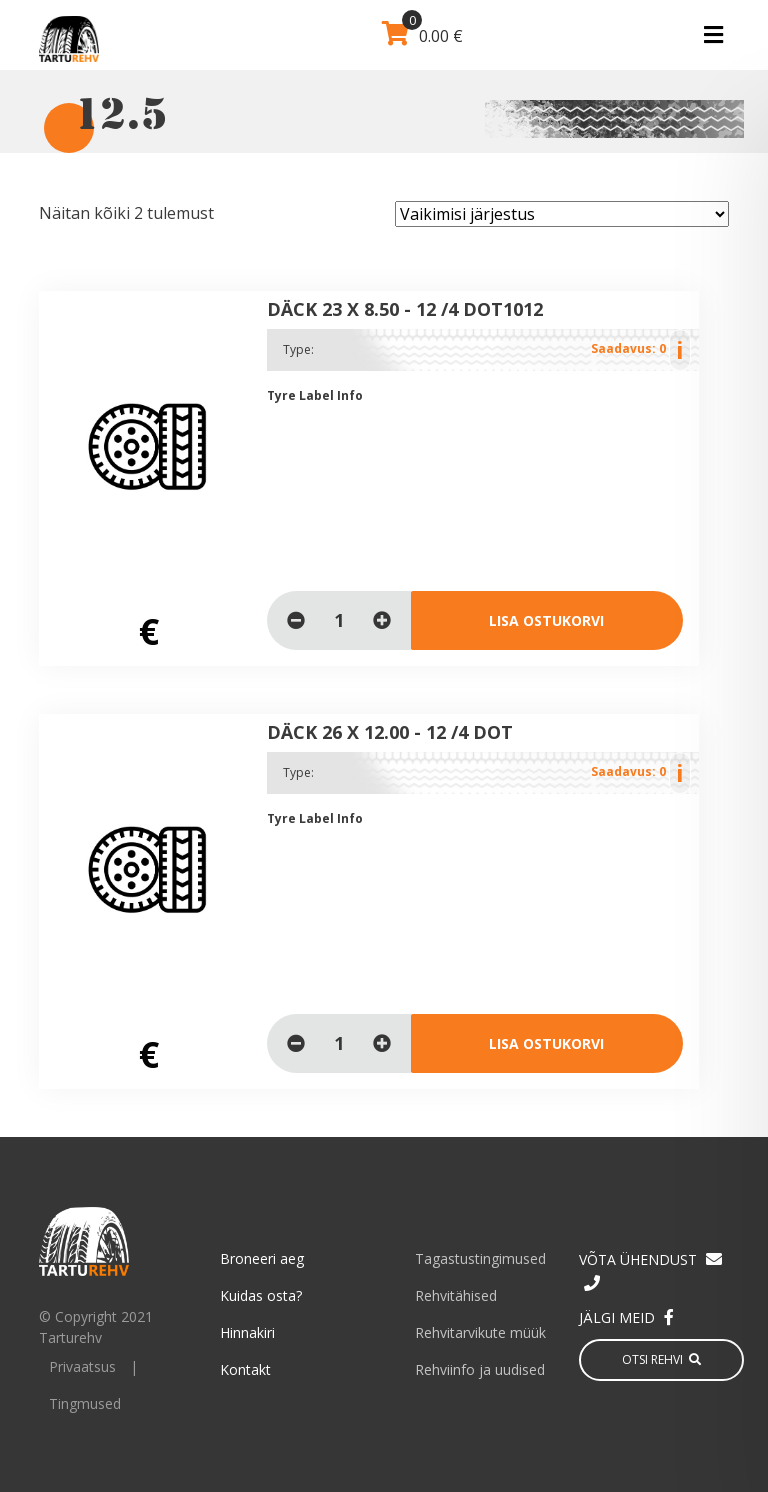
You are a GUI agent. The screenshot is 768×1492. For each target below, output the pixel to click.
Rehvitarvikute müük (480, 1332)
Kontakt (245, 1369)
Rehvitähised (456, 1295)
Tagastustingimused (480, 1258)
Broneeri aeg (262, 1258)
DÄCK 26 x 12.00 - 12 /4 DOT (390, 732)
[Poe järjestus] (562, 214)
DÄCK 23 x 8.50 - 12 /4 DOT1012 (405, 309)
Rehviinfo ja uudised (480, 1369)
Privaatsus (82, 1366)
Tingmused (85, 1403)
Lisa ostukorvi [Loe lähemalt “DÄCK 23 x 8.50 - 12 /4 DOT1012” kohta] (546, 620)
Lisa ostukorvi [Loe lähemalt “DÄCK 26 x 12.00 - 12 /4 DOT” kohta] (546, 1043)
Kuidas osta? (261, 1295)
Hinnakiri (247, 1332)
